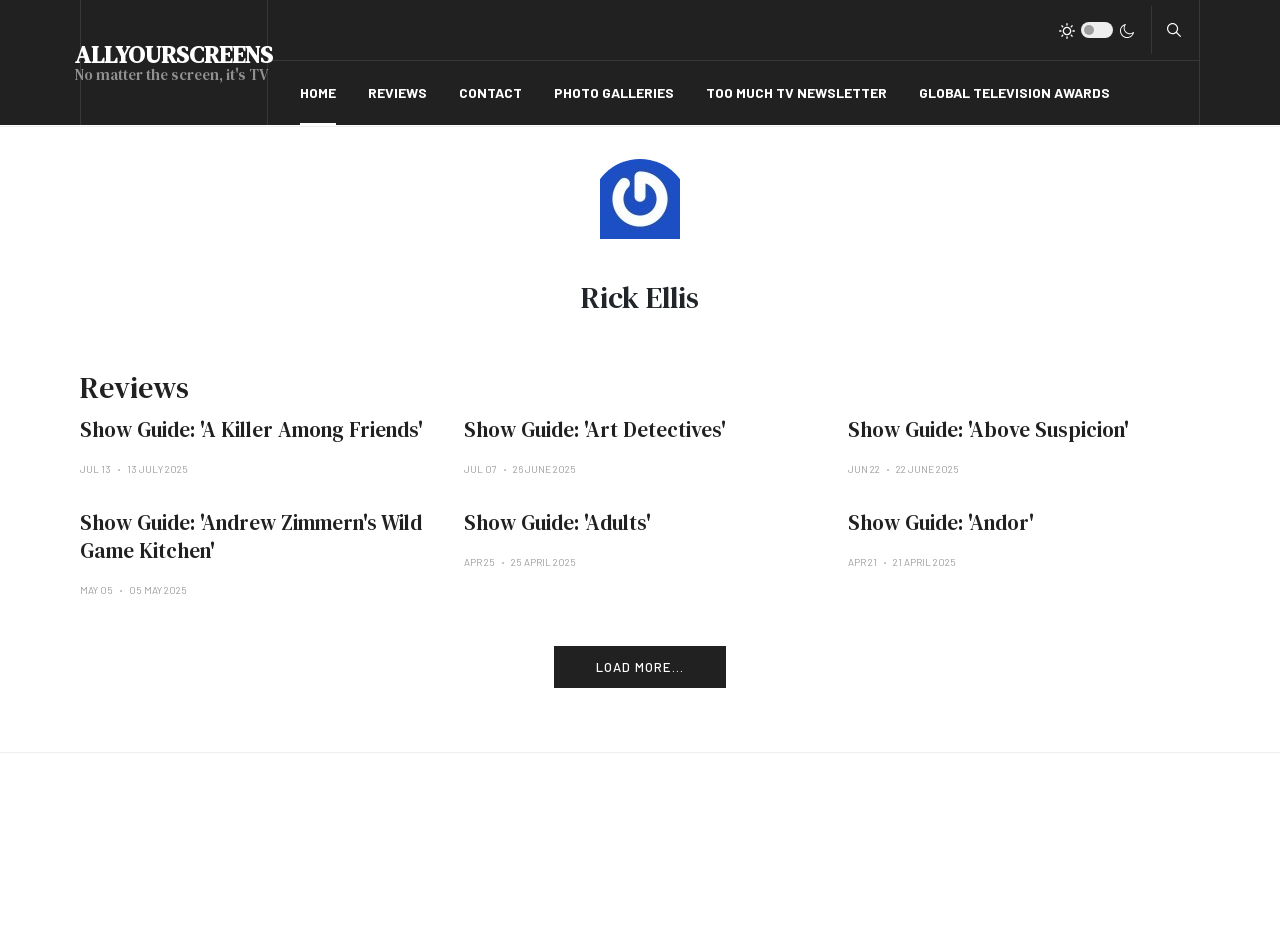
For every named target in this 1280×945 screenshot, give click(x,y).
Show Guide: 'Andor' (941, 522)
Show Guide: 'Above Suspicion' (988, 429)
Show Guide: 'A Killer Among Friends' (251, 429)
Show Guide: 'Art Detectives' (595, 429)
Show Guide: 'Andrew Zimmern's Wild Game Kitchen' (251, 536)
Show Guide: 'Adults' (557, 522)
